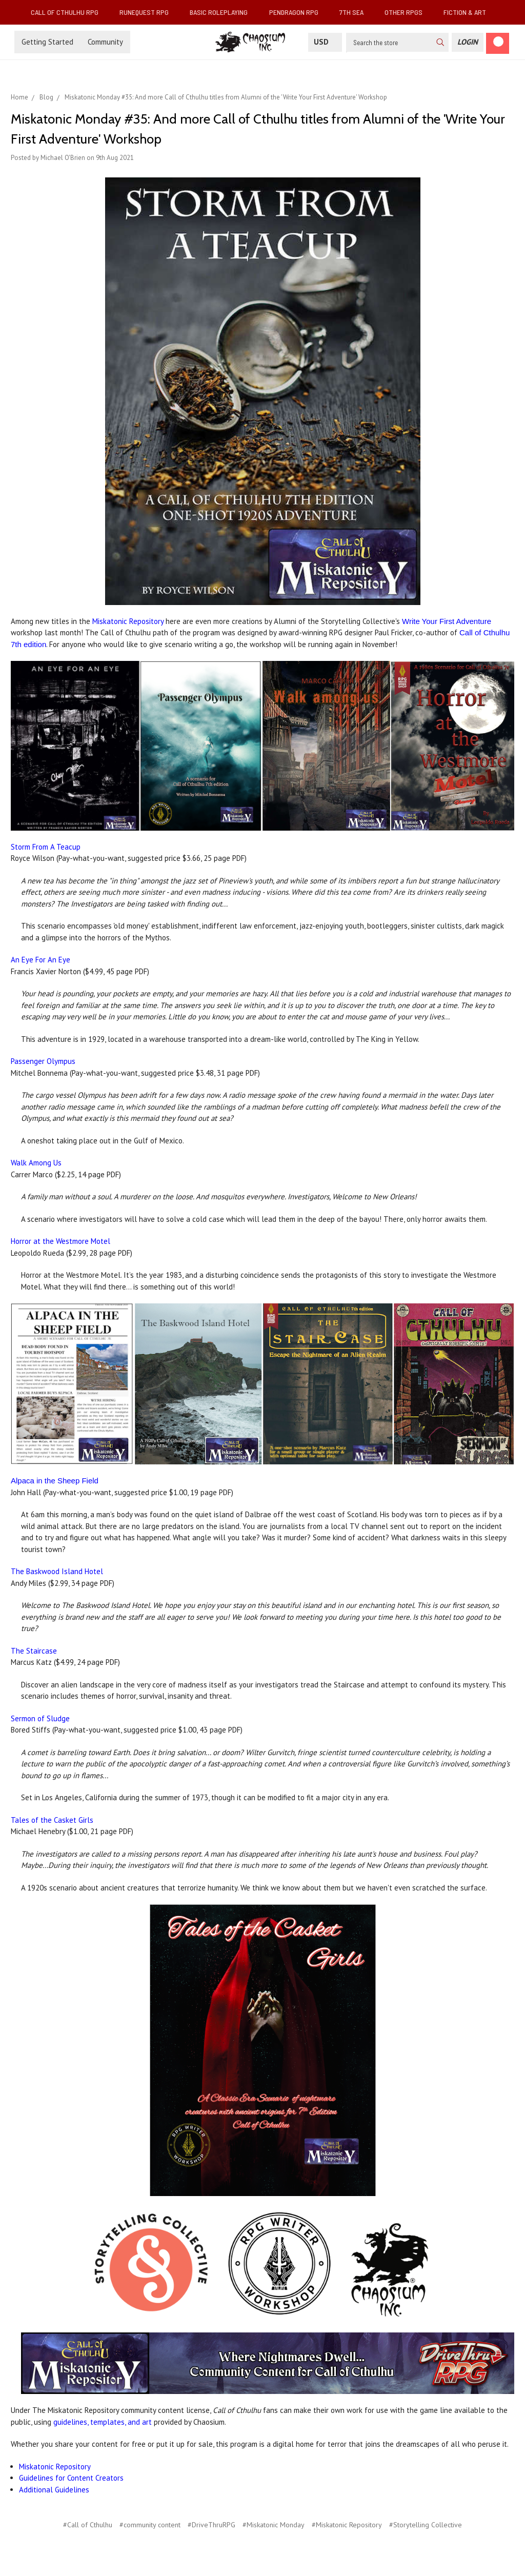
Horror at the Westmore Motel (60, 1241)
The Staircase (34, 1651)
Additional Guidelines (54, 2489)
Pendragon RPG (298, 12)
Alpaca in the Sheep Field (54, 1480)
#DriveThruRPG (211, 2524)
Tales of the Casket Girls (52, 1820)
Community (105, 42)
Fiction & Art (468, 12)
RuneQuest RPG (148, 12)
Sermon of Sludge (40, 1718)
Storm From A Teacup (45, 847)
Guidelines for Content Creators (71, 2478)
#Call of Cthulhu (87, 2524)
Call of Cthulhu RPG (69, 12)
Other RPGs (408, 12)
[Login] (467, 42)
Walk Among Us (36, 1163)
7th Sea (355, 12)
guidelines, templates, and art (102, 2422)
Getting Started (47, 42)
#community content (149, 2524)
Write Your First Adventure (446, 621)
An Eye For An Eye (40, 959)
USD (325, 42)
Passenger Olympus (43, 1061)
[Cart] (497, 43)
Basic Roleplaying (223, 12)
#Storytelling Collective (425, 2524)
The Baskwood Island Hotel (57, 1571)
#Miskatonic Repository (347, 2524)
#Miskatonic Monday (274, 2524)
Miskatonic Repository (128, 621)
